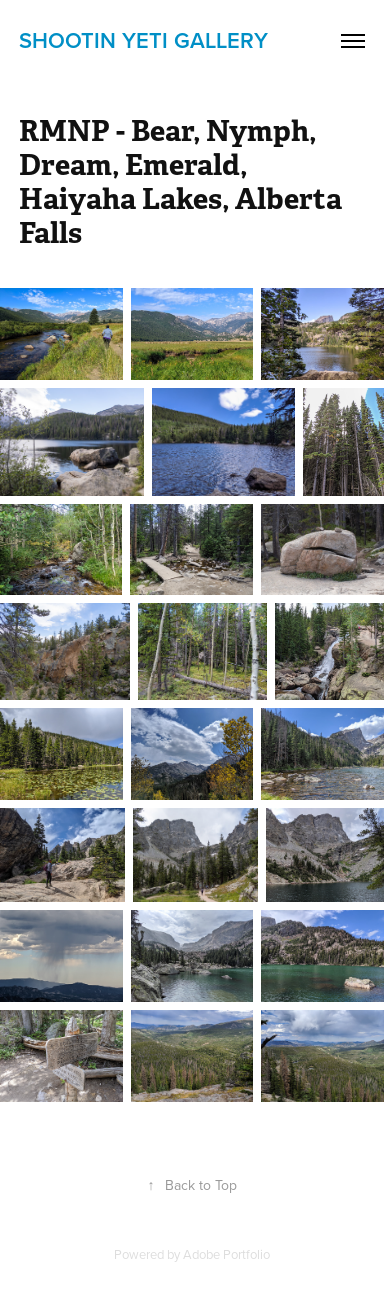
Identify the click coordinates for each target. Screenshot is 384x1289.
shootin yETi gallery (143, 40)
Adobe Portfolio (226, 1254)
